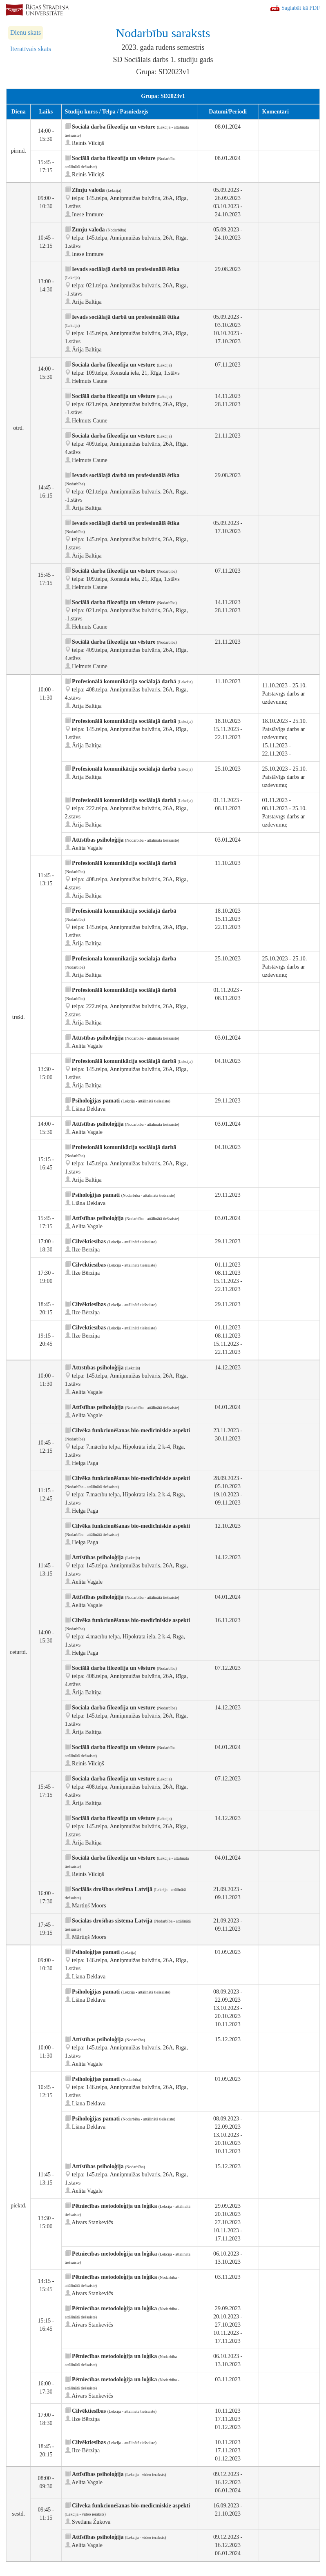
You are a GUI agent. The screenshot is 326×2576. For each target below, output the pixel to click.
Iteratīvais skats (30, 48)
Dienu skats (25, 32)
